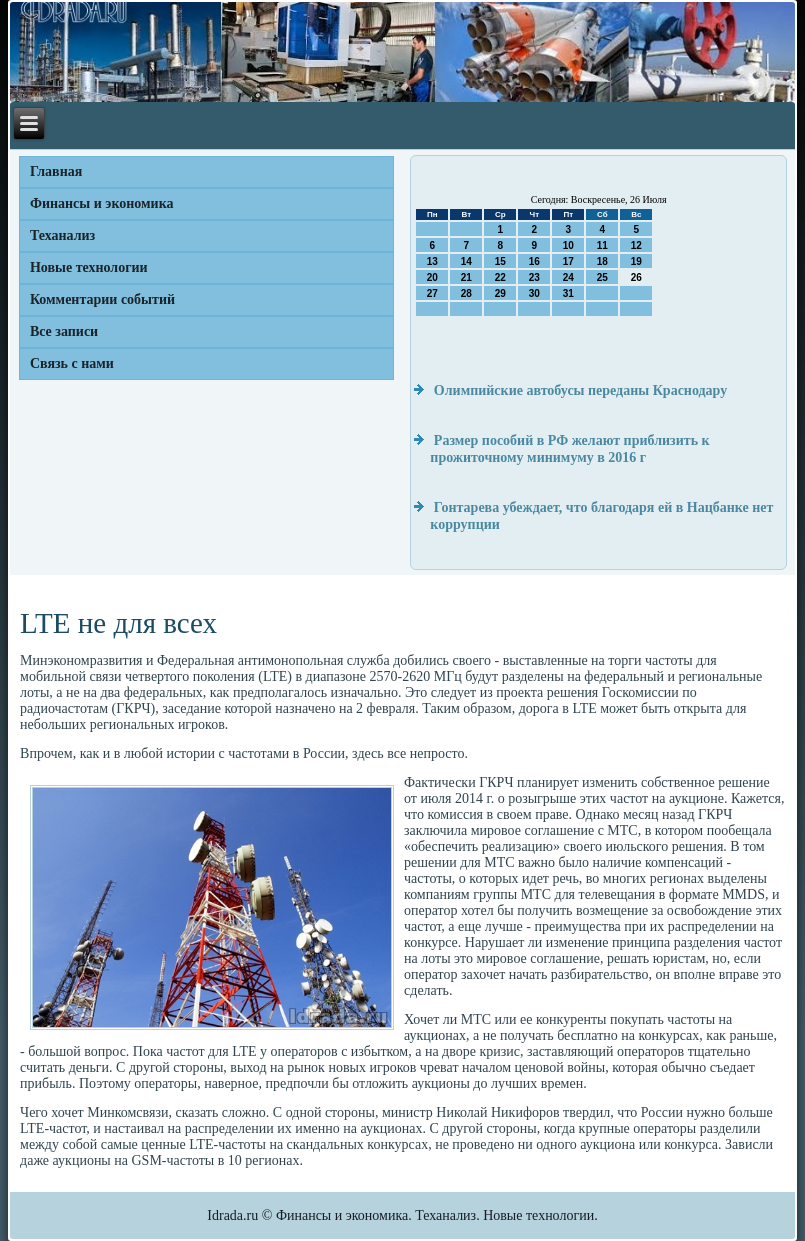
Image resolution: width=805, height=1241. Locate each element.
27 (432, 293)
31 (568, 293)
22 (500, 277)
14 (466, 261)
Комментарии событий (102, 299)
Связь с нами (72, 363)
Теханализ (62, 235)
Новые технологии (89, 267)
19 (636, 261)
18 (602, 261)
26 (636, 277)
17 (568, 261)
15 (500, 261)
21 (466, 277)
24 (568, 277)
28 (466, 293)
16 (534, 261)
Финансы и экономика (102, 203)
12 (636, 245)
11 (602, 245)
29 (500, 293)
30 (534, 293)
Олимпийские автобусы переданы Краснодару (580, 390)
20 (432, 277)
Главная (56, 171)
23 (534, 277)
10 (568, 245)
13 (432, 261)
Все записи (64, 331)
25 (602, 277)
